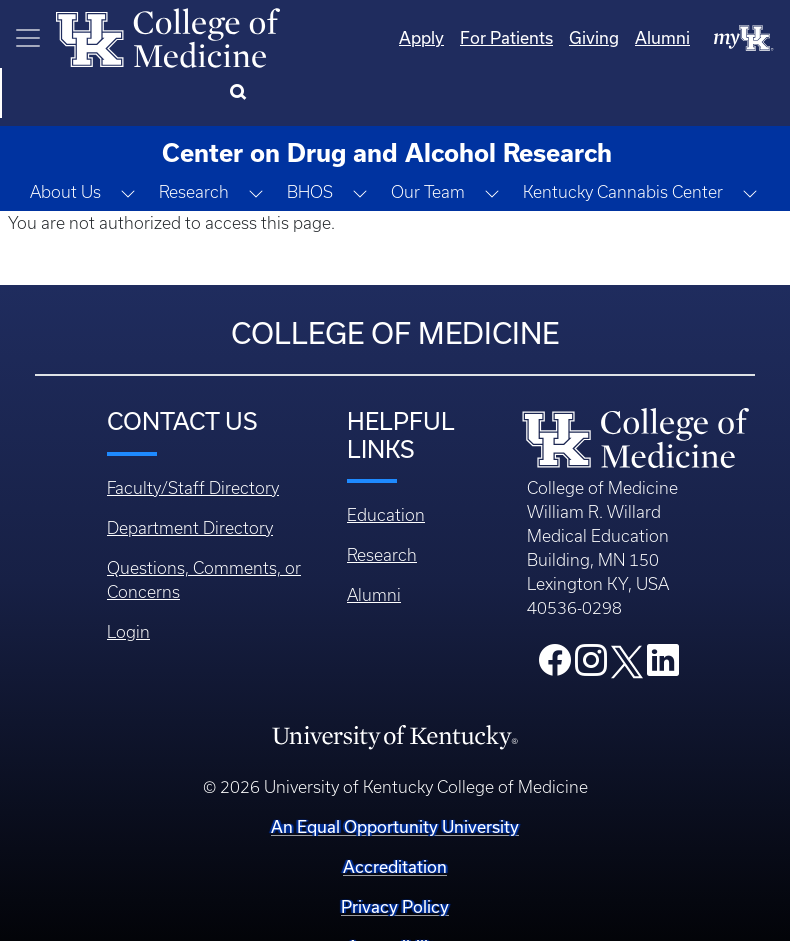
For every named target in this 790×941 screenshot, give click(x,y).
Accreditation (395, 816)
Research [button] (194, 142)
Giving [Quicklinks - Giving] (513, 37)
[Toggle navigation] (28, 38)
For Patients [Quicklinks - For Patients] (425, 37)
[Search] (749, 38)
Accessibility (395, 896)
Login (128, 582)
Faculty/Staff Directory (193, 438)
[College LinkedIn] (663, 616)
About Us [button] (65, 142)
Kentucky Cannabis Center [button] (623, 142)
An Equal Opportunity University (395, 776)
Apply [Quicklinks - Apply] (340, 37)
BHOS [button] (310, 142)
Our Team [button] (428, 142)
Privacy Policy (395, 856)
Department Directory (190, 478)
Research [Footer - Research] (382, 505)
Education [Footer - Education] (386, 465)
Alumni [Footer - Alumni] (374, 545)
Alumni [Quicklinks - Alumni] (581, 37)
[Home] (168, 36)
